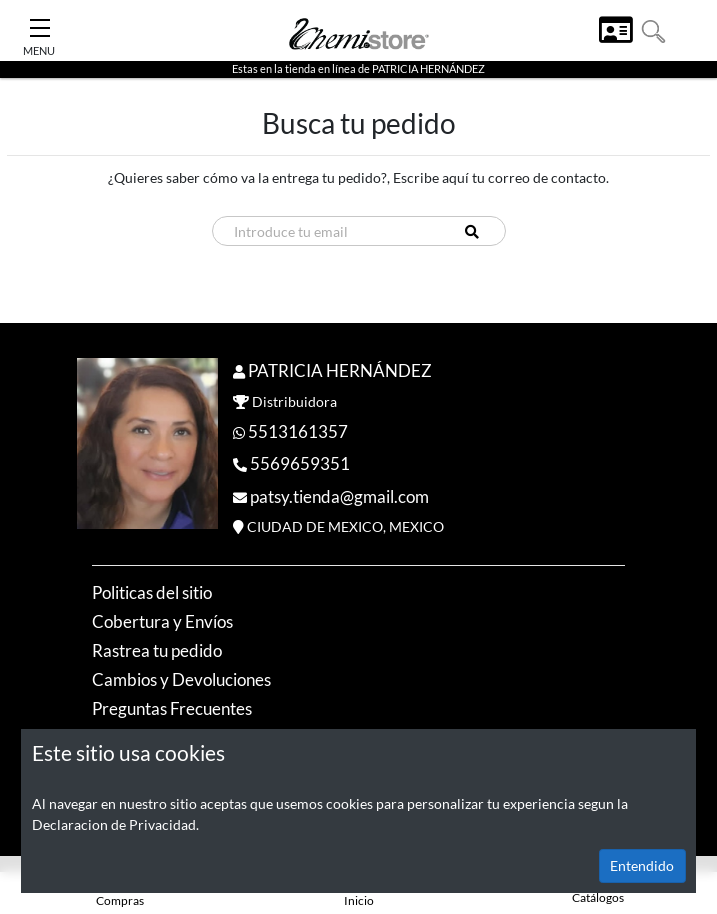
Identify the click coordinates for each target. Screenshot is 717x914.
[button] (653, 29)
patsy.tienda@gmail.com (339, 496)
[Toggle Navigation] (40, 22)
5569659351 (300, 463)
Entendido (642, 865)
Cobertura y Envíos (162, 621)
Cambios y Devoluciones (181, 679)
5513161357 (298, 431)
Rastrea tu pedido (157, 650)
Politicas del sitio (152, 592)
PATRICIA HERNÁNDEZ (340, 370)
